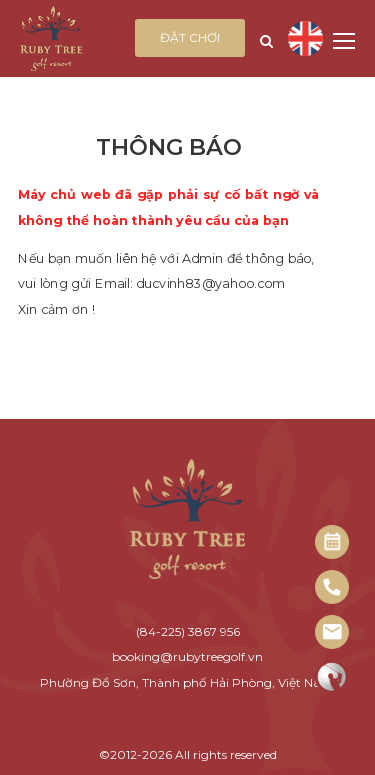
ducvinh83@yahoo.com (210, 284)
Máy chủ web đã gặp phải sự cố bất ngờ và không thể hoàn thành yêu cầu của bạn (169, 207)
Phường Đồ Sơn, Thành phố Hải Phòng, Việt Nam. (188, 682)
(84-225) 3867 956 (188, 631)
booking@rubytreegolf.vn (187, 656)
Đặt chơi (190, 37)
